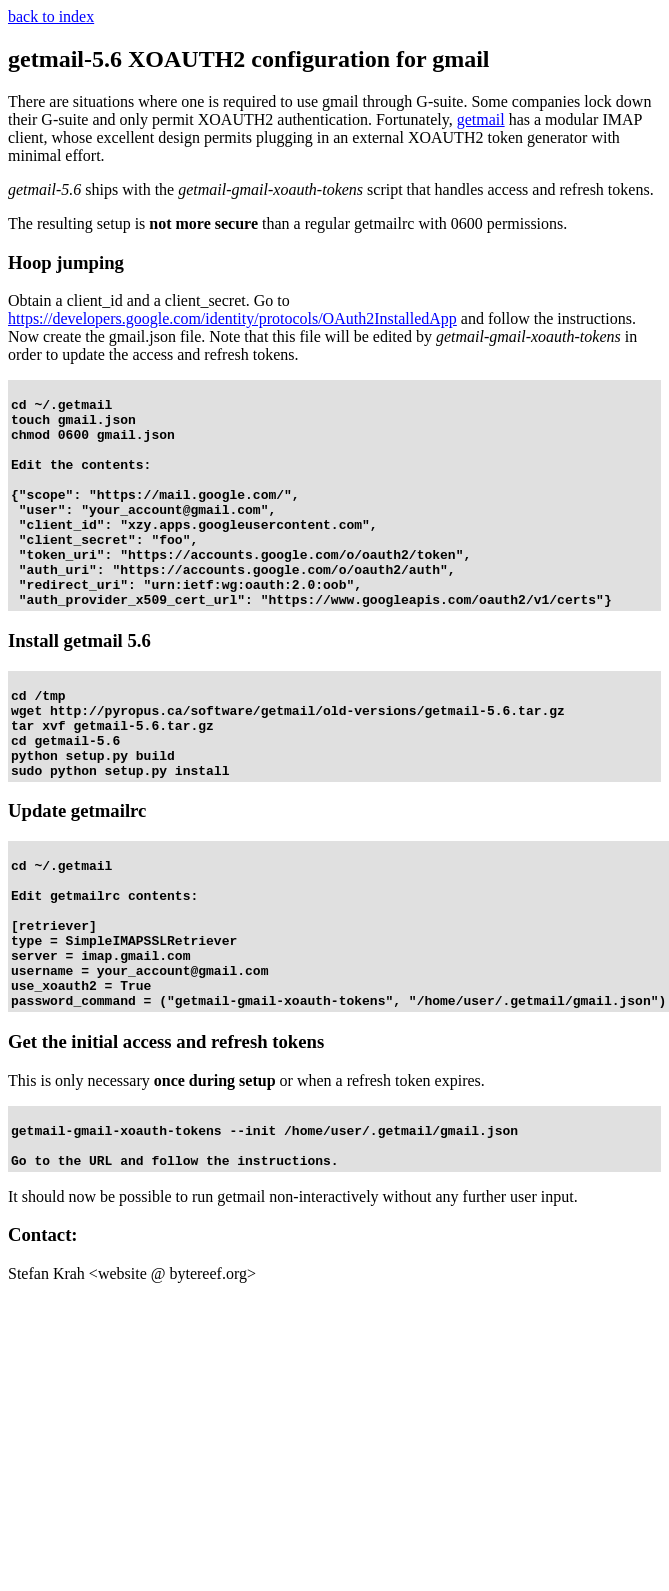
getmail (481, 119)
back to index (51, 16)
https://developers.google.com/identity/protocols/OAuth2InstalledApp (232, 318)
